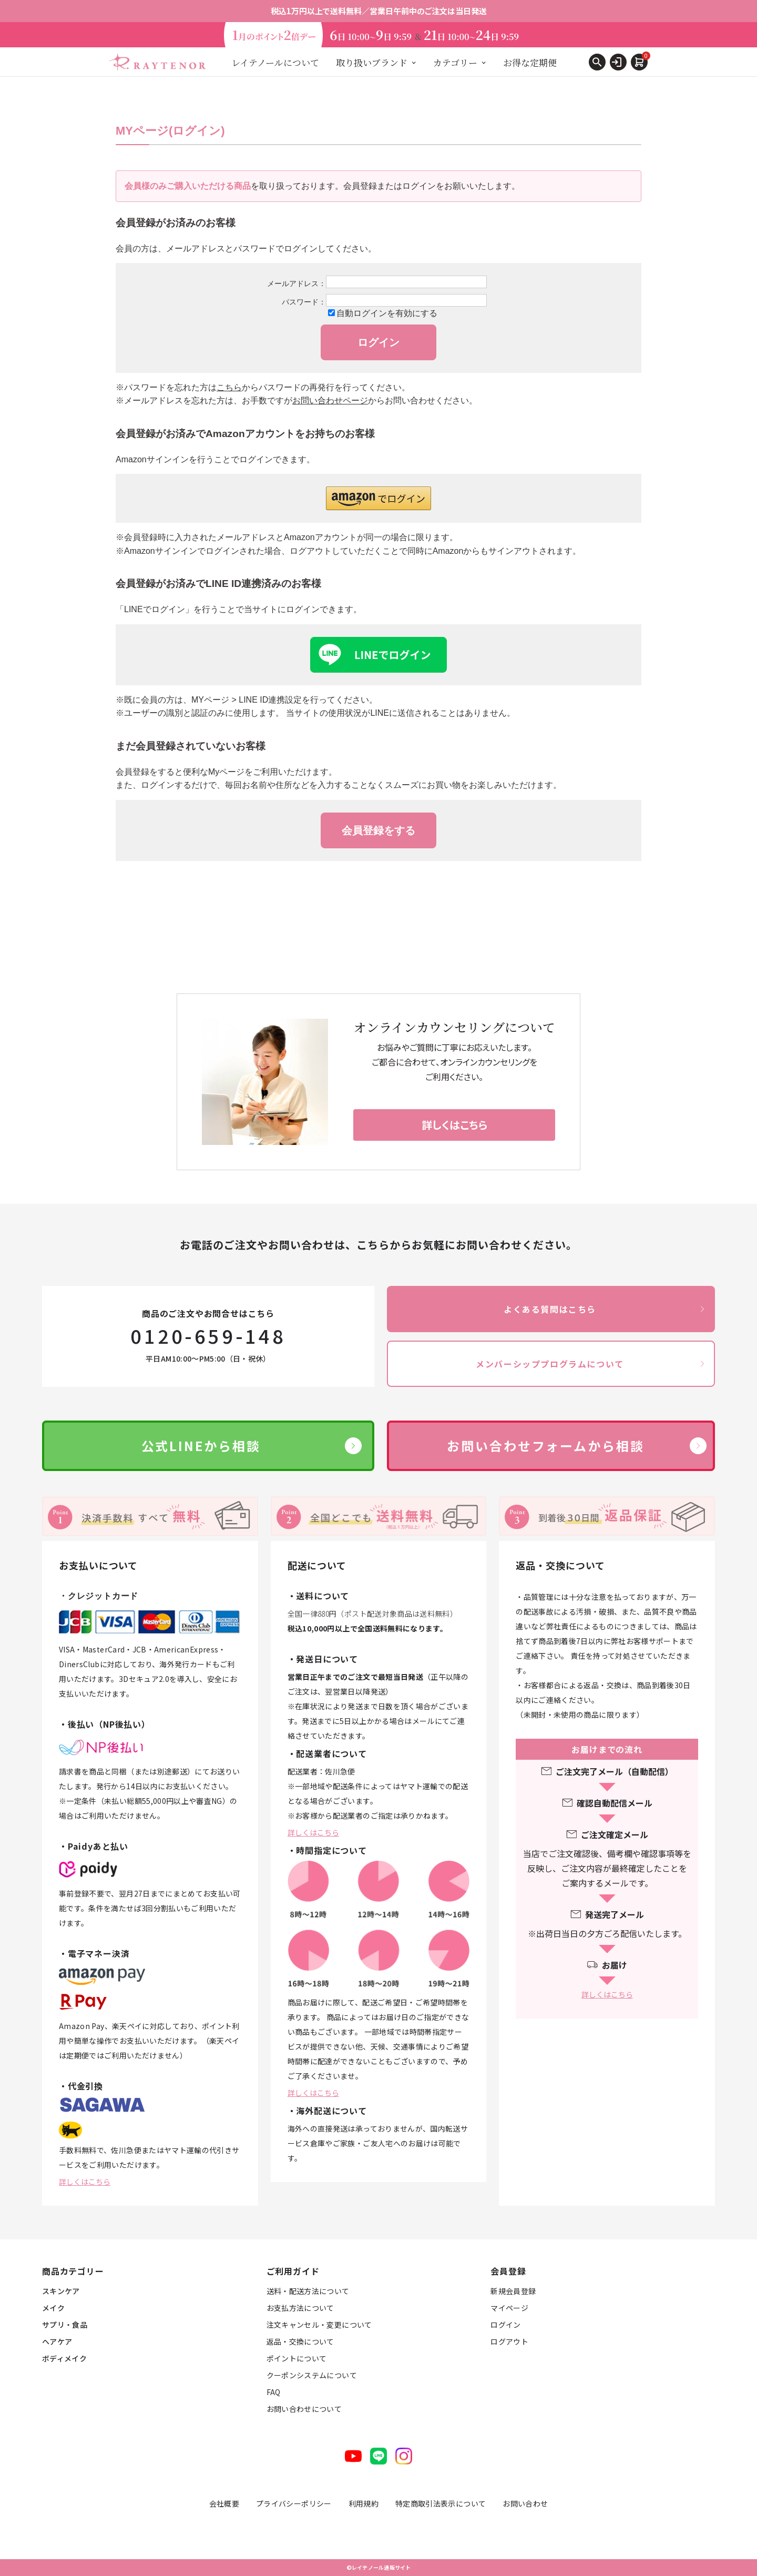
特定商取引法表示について (440, 2503)
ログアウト (509, 2341)
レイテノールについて (275, 62)
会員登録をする (378, 830)
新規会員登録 (513, 2291)
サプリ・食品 (64, 2324)
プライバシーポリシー (294, 2503)
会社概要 (224, 2503)
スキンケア (61, 2291)
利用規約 (363, 2503)
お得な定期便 (530, 62)
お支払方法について (300, 2308)
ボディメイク (64, 2358)
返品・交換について (300, 2341)
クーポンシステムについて (312, 2375)
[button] (378, 498)
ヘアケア (57, 2341)
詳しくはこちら (84, 2181)
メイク (53, 2308)
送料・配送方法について (308, 2291)
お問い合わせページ (330, 400)
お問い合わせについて (304, 2408)
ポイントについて (297, 2358)
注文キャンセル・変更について (319, 2324)
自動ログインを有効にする (386, 313)
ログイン (505, 2324)
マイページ (509, 2308)
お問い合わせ (525, 2503)
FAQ (274, 2392)
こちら (229, 387)
